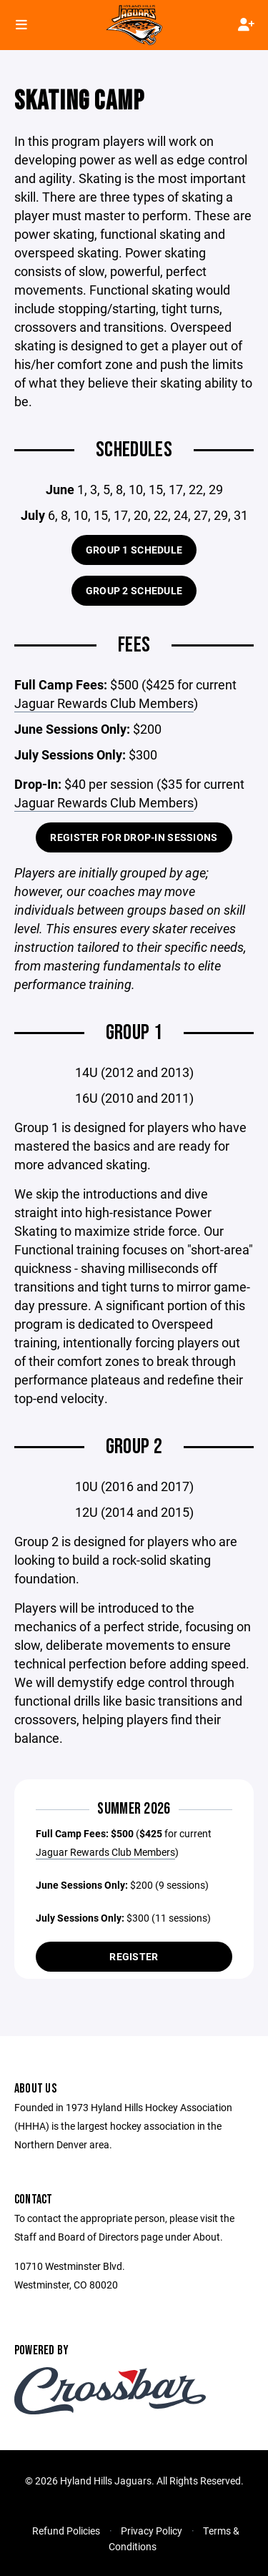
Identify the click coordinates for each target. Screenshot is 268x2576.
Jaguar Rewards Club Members (104, 703)
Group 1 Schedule (134, 549)
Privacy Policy (151, 2530)
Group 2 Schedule (134, 590)
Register (133, 1956)
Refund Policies (66, 2530)
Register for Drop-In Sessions (133, 837)
